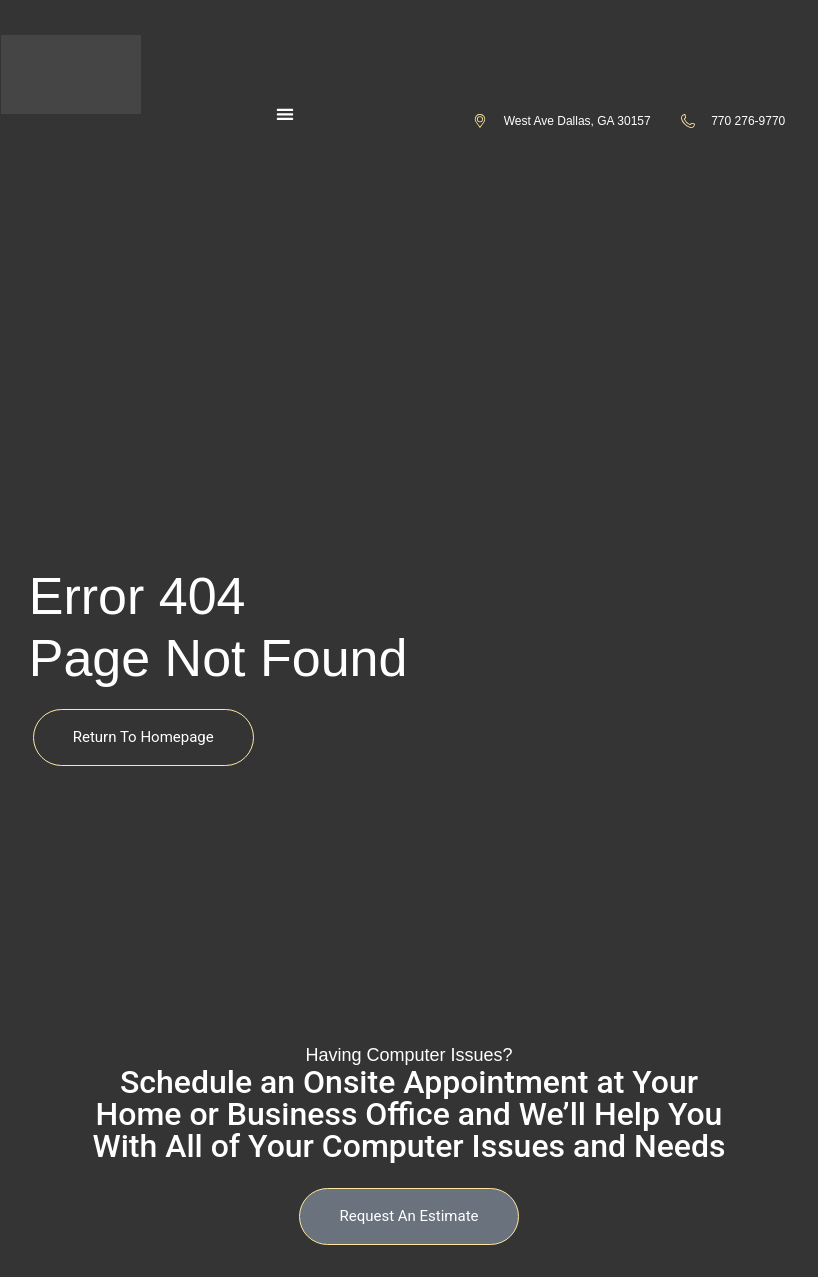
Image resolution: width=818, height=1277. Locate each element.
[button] (284, 114)
